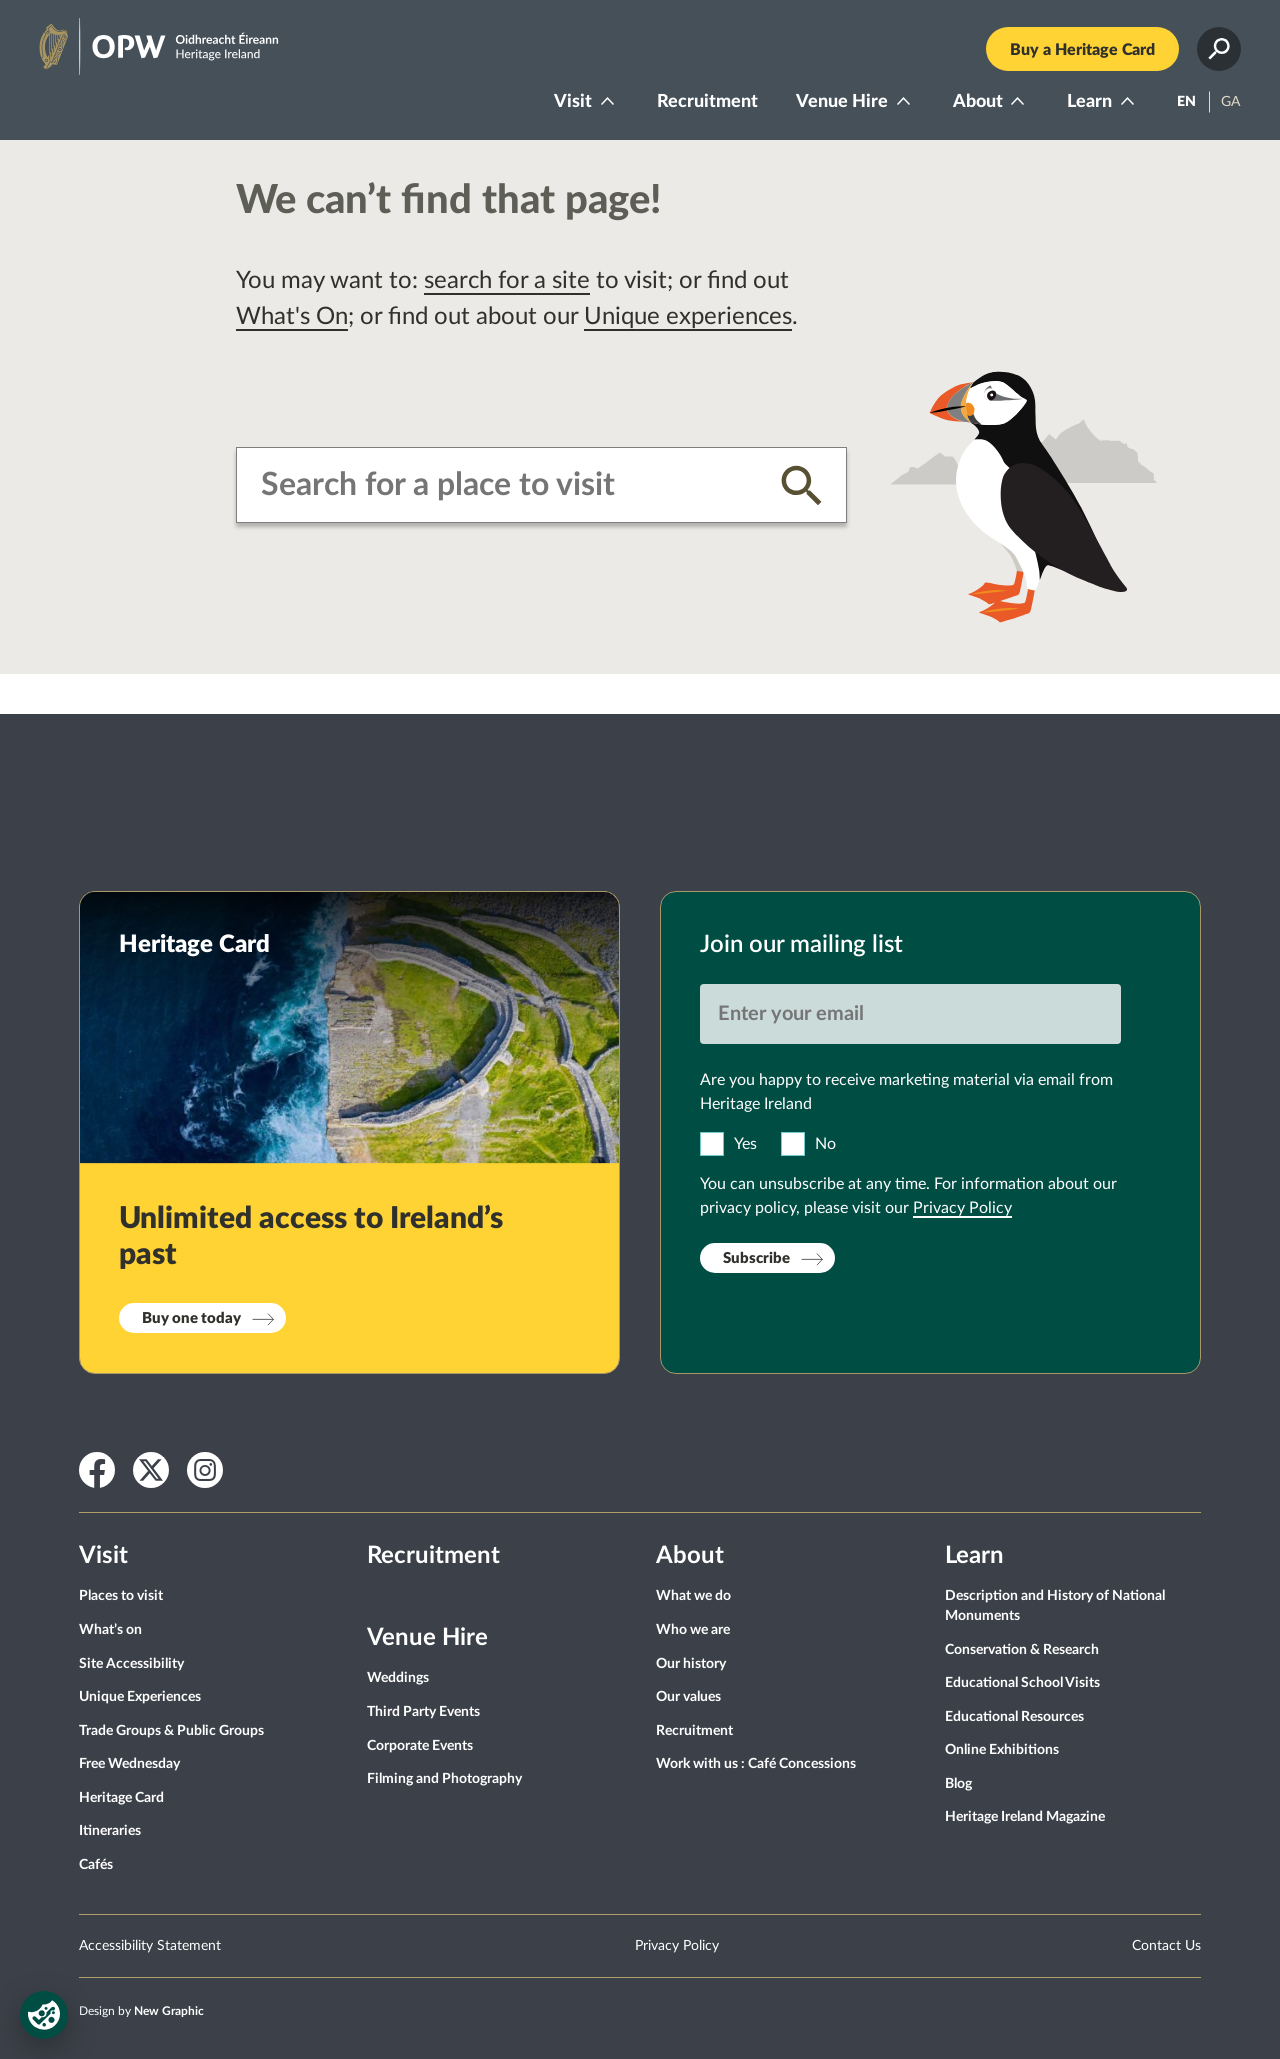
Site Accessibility (131, 1664)
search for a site (507, 281)
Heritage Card (121, 1798)
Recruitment (707, 102)
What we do (693, 1596)
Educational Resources (1014, 1717)
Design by (141, 2011)
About (978, 102)
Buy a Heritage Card (1082, 50)
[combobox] (505, 485)
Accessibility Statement (150, 1946)
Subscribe (756, 1258)
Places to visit (121, 1596)
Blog (958, 1784)
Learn (1089, 102)
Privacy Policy (962, 1208)
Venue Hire (842, 102)
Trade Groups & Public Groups (171, 1731)
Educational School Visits (1022, 1683)
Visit (573, 102)
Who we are (693, 1630)
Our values (688, 1697)
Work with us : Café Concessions (756, 1764)
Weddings (398, 1678)
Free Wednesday (129, 1764)
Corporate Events (420, 1746)
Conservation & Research (1022, 1650)
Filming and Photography (444, 1779)
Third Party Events (423, 1712)
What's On (292, 317)
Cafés (96, 1865)
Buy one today (191, 1318)
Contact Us (1166, 1946)
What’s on (110, 1630)
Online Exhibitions (1002, 1750)
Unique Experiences (140, 1697)
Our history (691, 1664)
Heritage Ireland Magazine (1025, 1817)
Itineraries (110, 1831)
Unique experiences (688, 317)
